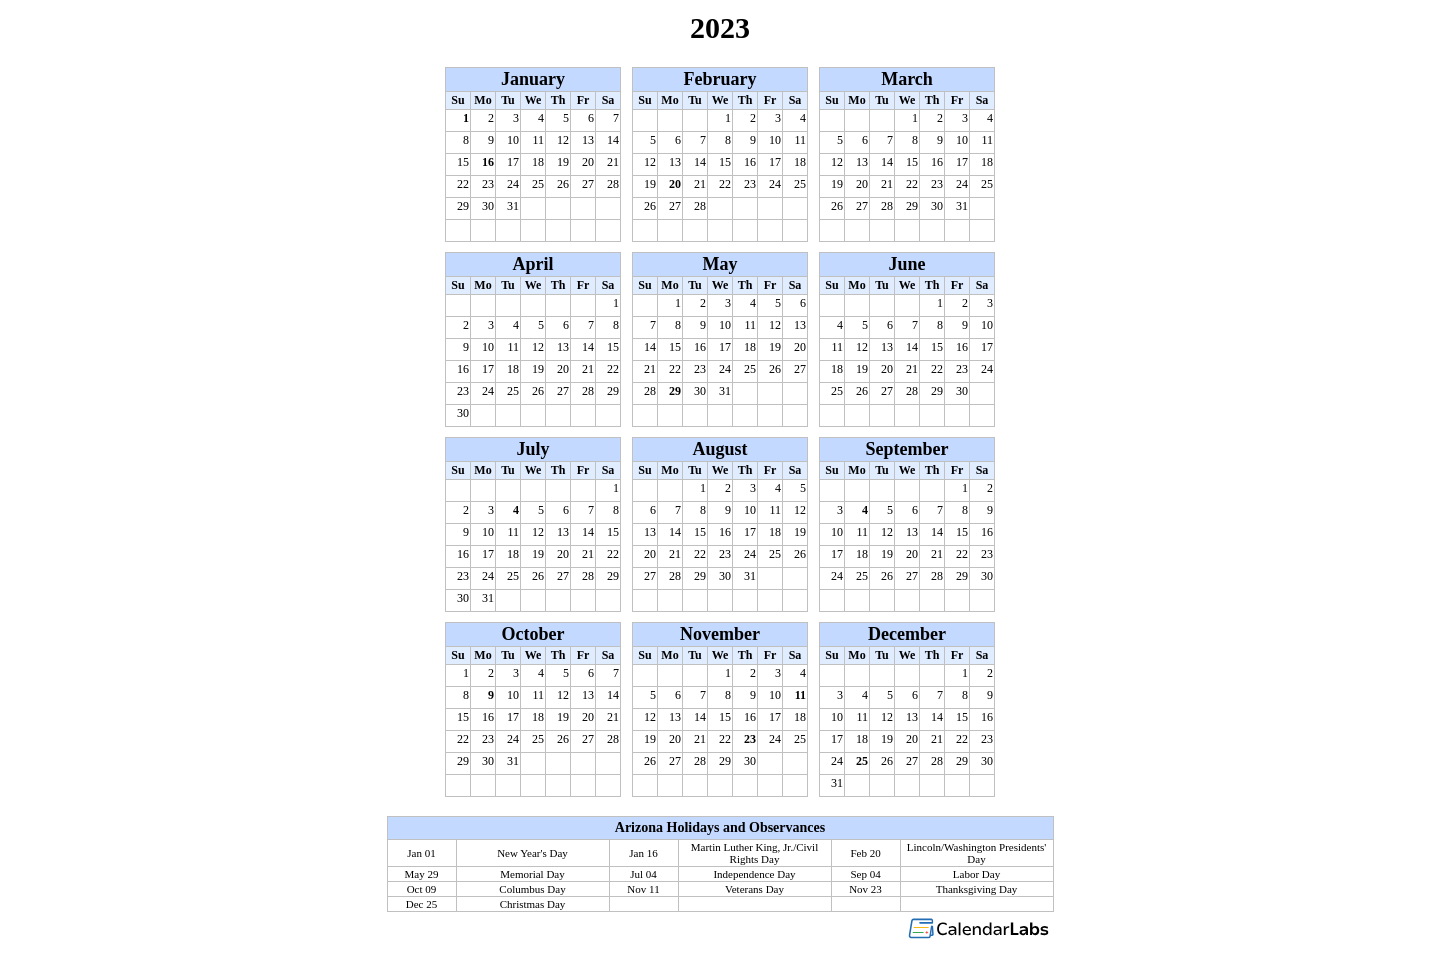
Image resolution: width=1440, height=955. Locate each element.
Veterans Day (754, 889)
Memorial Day (532, 874)
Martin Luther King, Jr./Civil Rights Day (754, 853)
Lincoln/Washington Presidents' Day (977, 853)
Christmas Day (533, 904)
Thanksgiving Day (977, 889)
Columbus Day (532, 889)
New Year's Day (532, 853)
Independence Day (754, 874)
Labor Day (976, 874)
